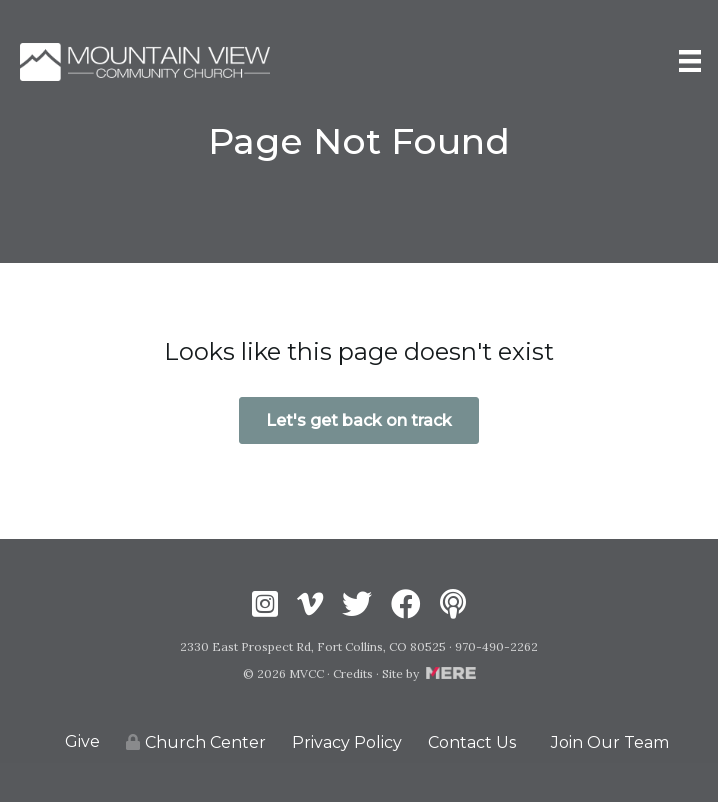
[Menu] (690, 61)
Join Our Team (610, 742)
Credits (353, 673)
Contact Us (472, 742)
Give (82, 741)
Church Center (196, 742)
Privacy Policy (347, 742)
